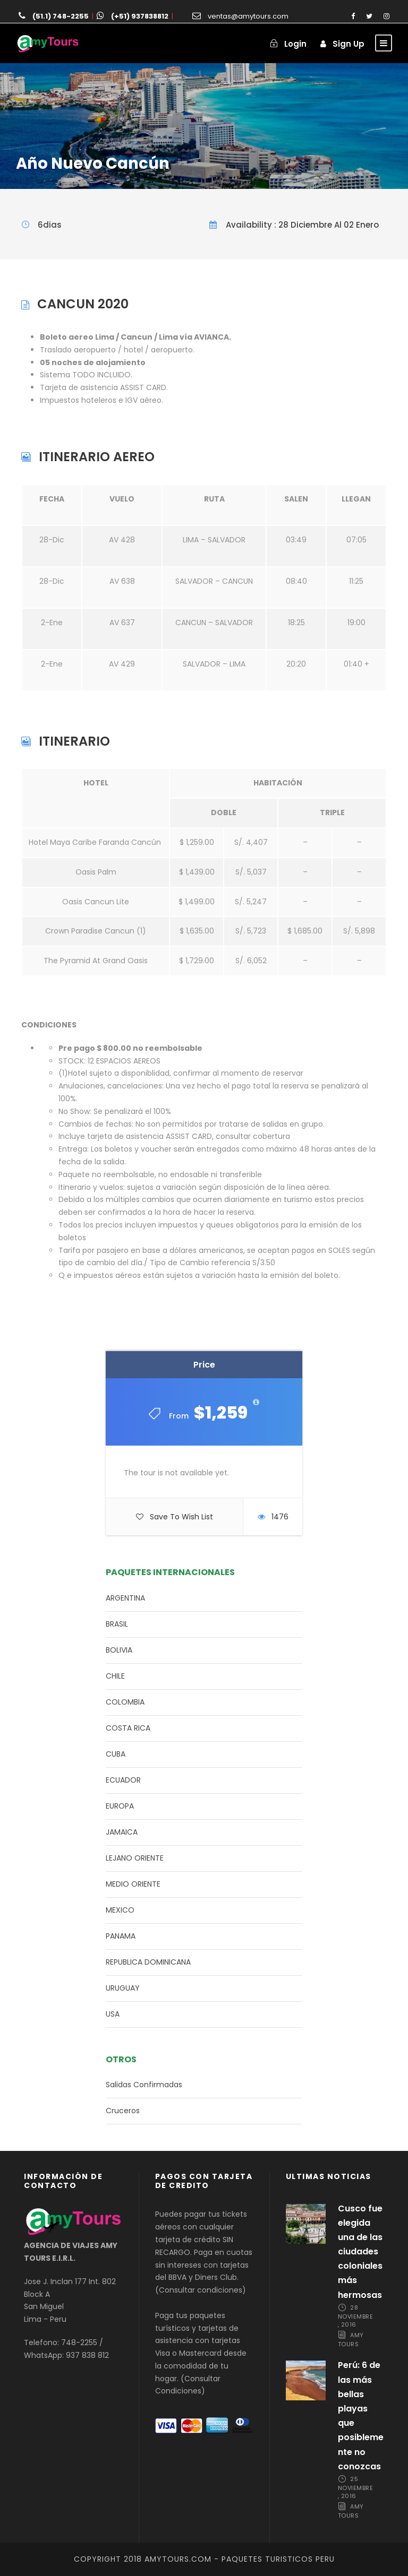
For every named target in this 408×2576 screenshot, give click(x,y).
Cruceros (123, 2110)
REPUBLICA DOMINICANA (148, 1962)
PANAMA (120, 1936)
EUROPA (120, 1806)
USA (113, 2014)
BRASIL (117, 1624)
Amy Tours (351, 2339)
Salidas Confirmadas (144, 2084)
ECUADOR (123, 1780)
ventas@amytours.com (248, 16)
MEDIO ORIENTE (133, 1884)
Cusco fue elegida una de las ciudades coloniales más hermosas (360, 2251)
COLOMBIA (125, 1702)
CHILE (115, 1676)
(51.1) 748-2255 (60, 16)
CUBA (115, 1754)
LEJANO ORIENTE (135, 1858)
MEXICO (120, 1910)
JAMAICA (122, 1832)
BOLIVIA (119, 1650)
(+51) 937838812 (139, 16)
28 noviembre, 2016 (355, 2316)
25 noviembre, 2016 (355, 2487)
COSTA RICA (128, 1728)
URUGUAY (123, 1988)
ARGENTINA (125, 1598)
